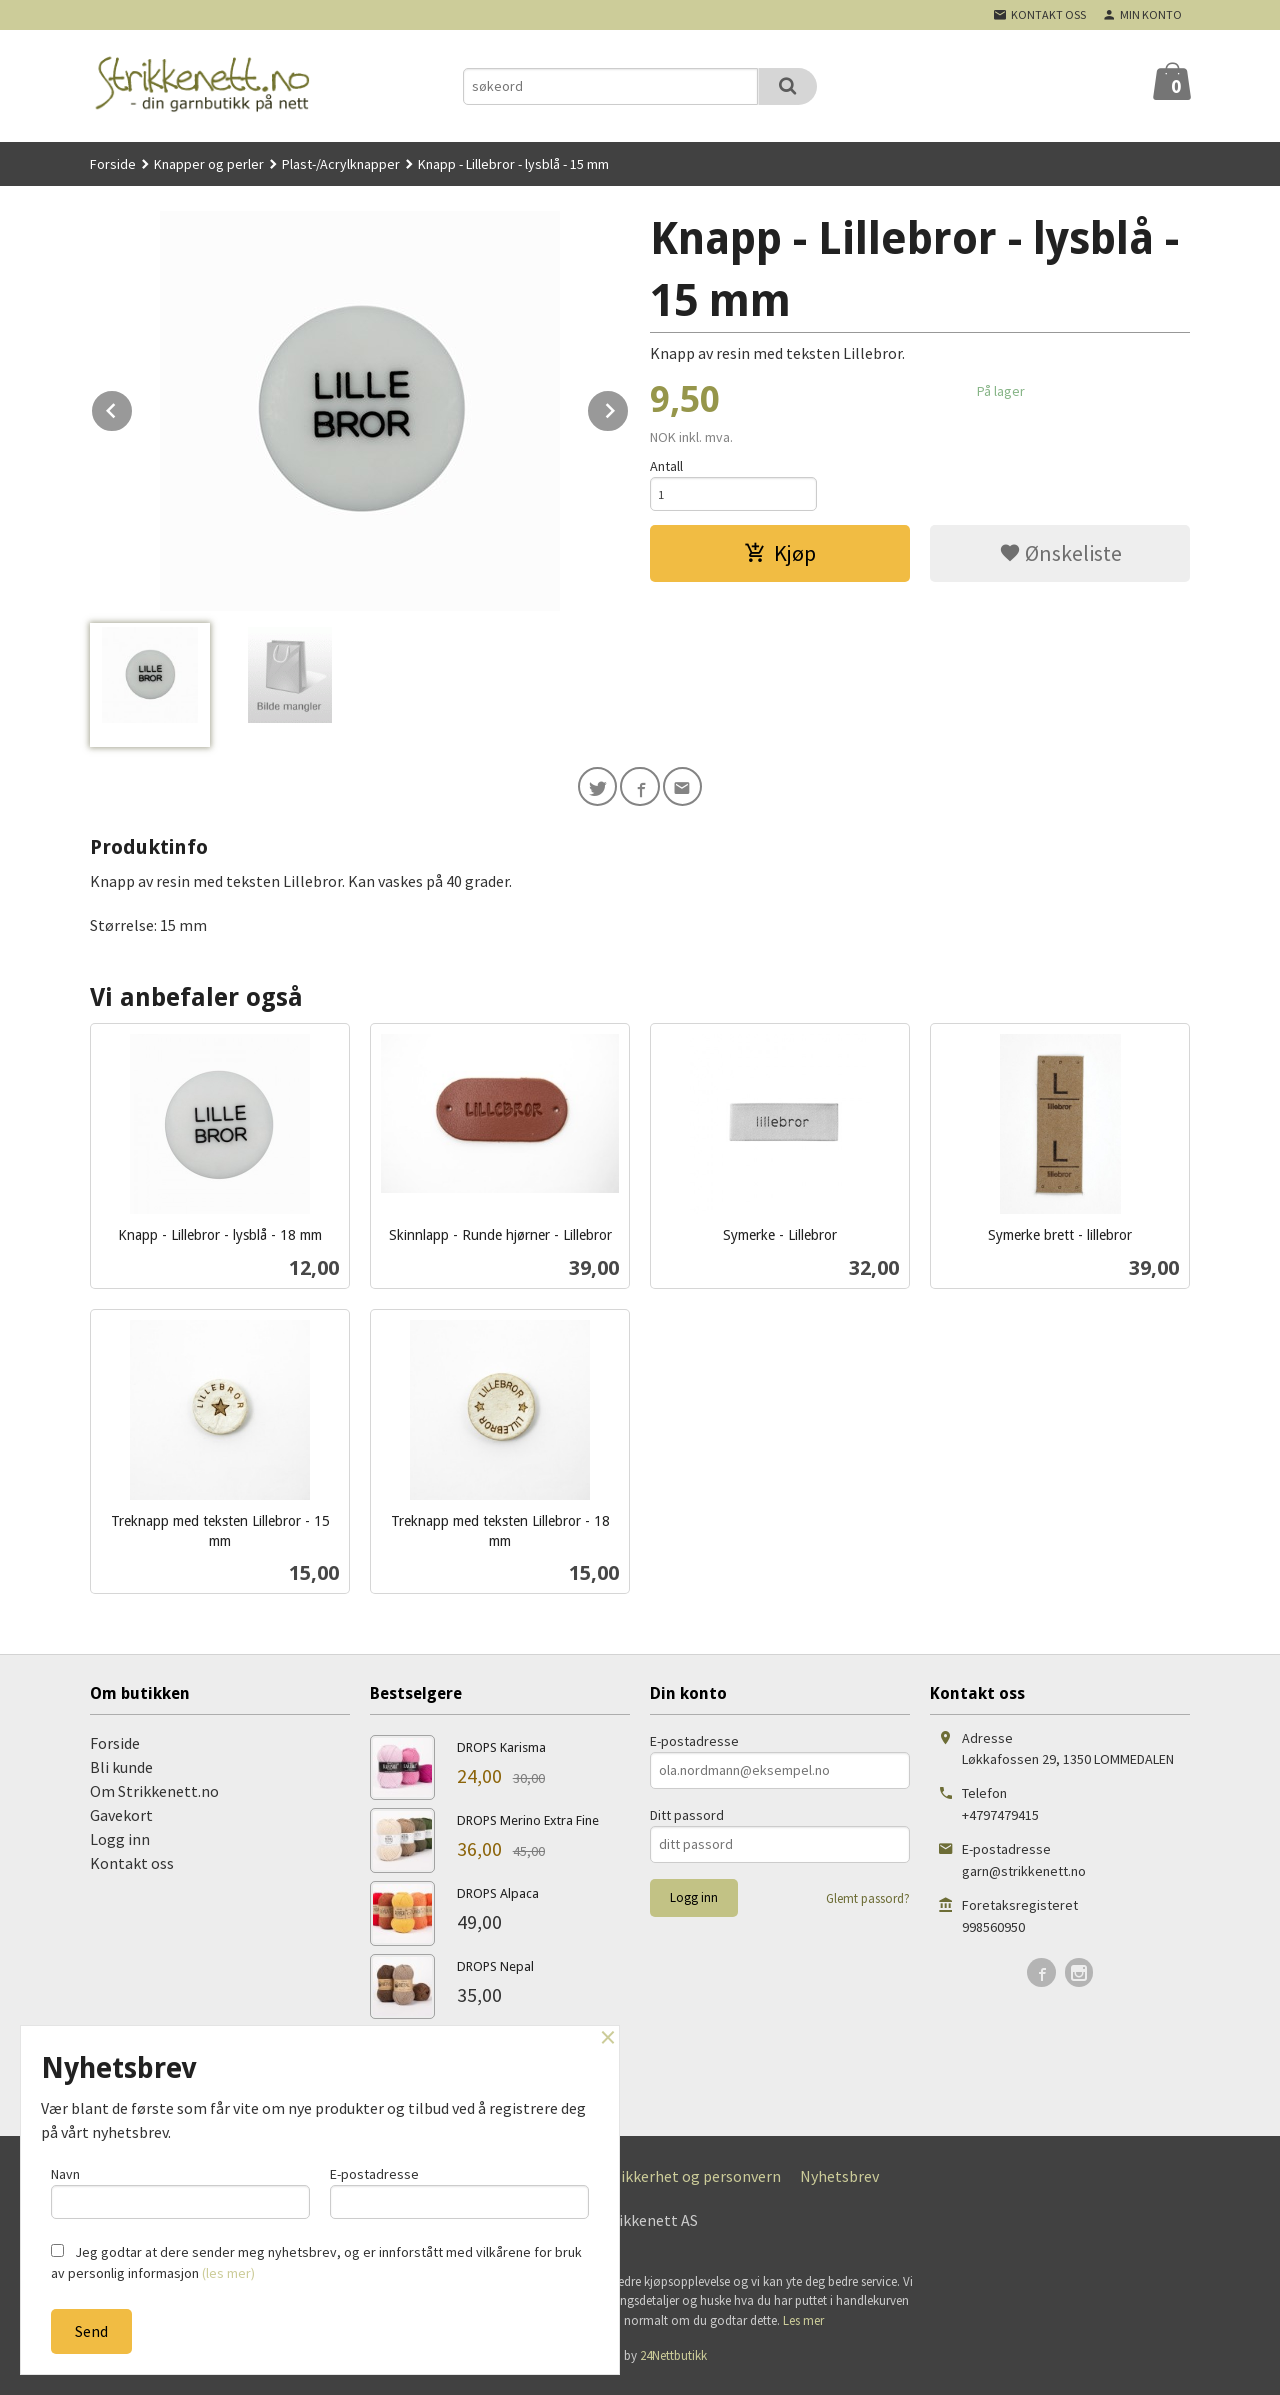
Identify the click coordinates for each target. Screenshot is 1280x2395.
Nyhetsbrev (839, 2185)
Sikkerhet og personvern (697, 2185)
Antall (666, 466)
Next (629, 407)
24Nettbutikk (673, 2364)
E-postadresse (694, 1750)
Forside (113, 164)
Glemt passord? (868, 1907)
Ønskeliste (1060, 558)
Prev (133, 407)
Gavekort (121, 1824)
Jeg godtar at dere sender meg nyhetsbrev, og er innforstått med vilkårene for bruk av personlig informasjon (316, 2262)
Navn (180, 2188)
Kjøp (780, 558)
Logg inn (120, 1848)
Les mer (803, 2329)
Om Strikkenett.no (154, 1800)
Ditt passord (687, 1824)
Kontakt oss (132, 1872)
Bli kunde (121, 1776)
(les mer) (228, 2273)
